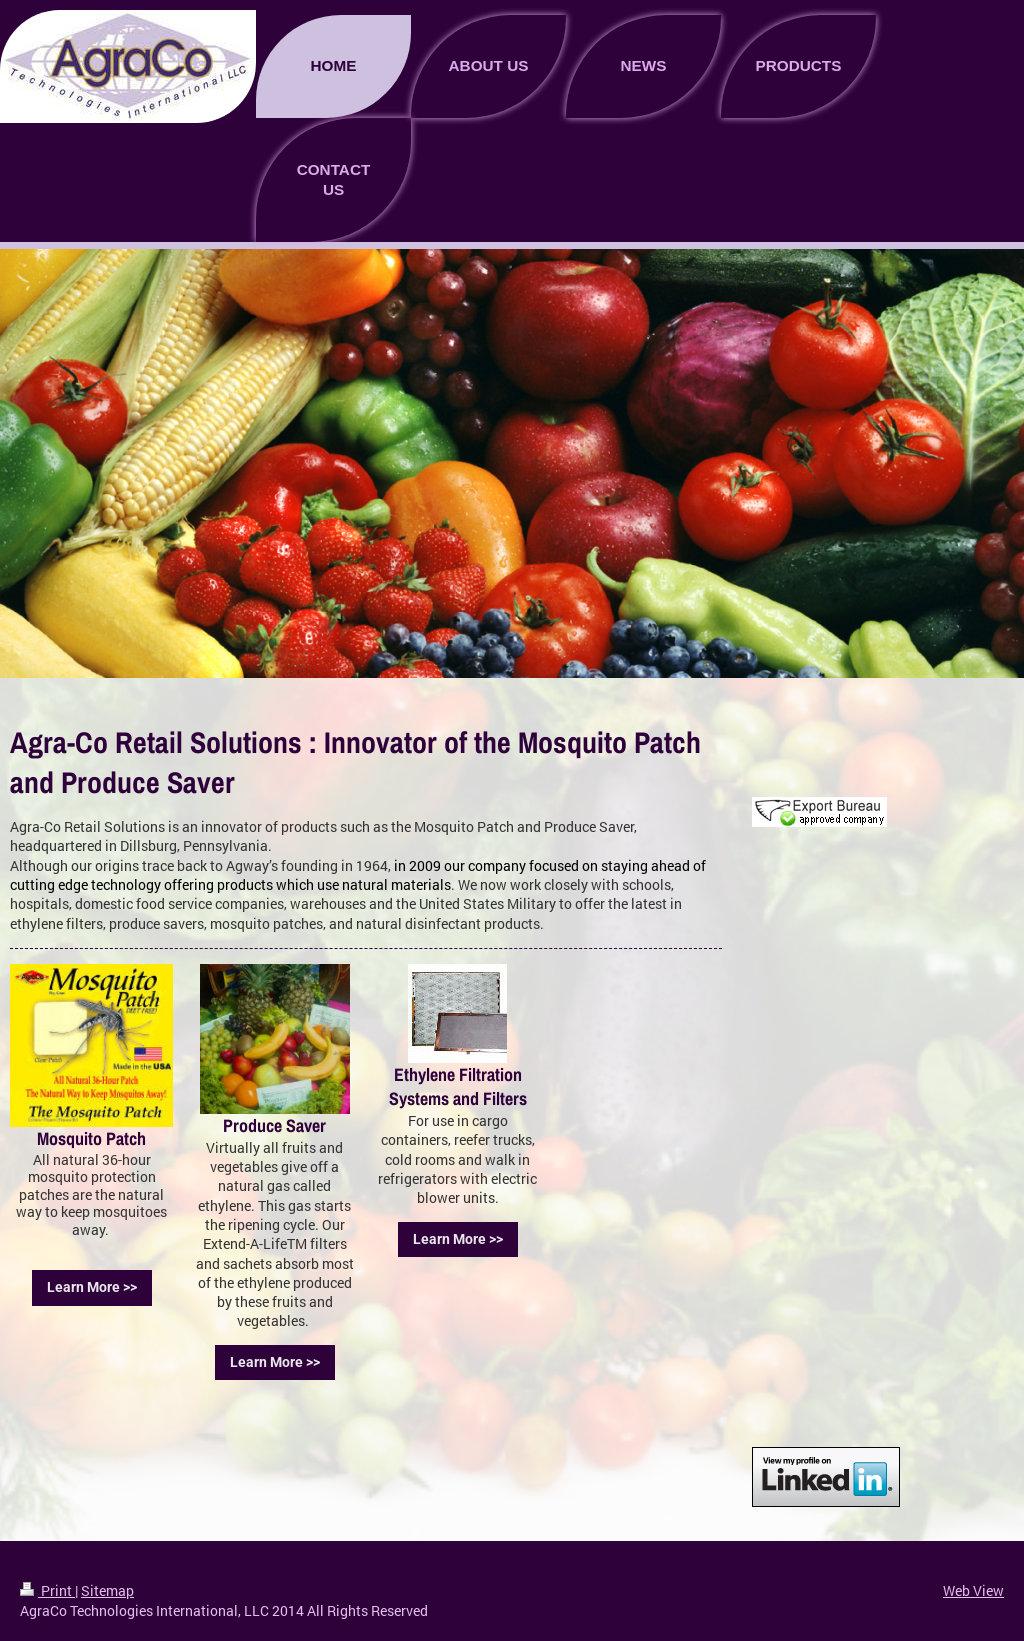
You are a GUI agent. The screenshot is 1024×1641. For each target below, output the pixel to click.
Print (47, 1590)
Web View (973, 1590)
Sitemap (107, 1590)
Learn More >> (92, 1287)
